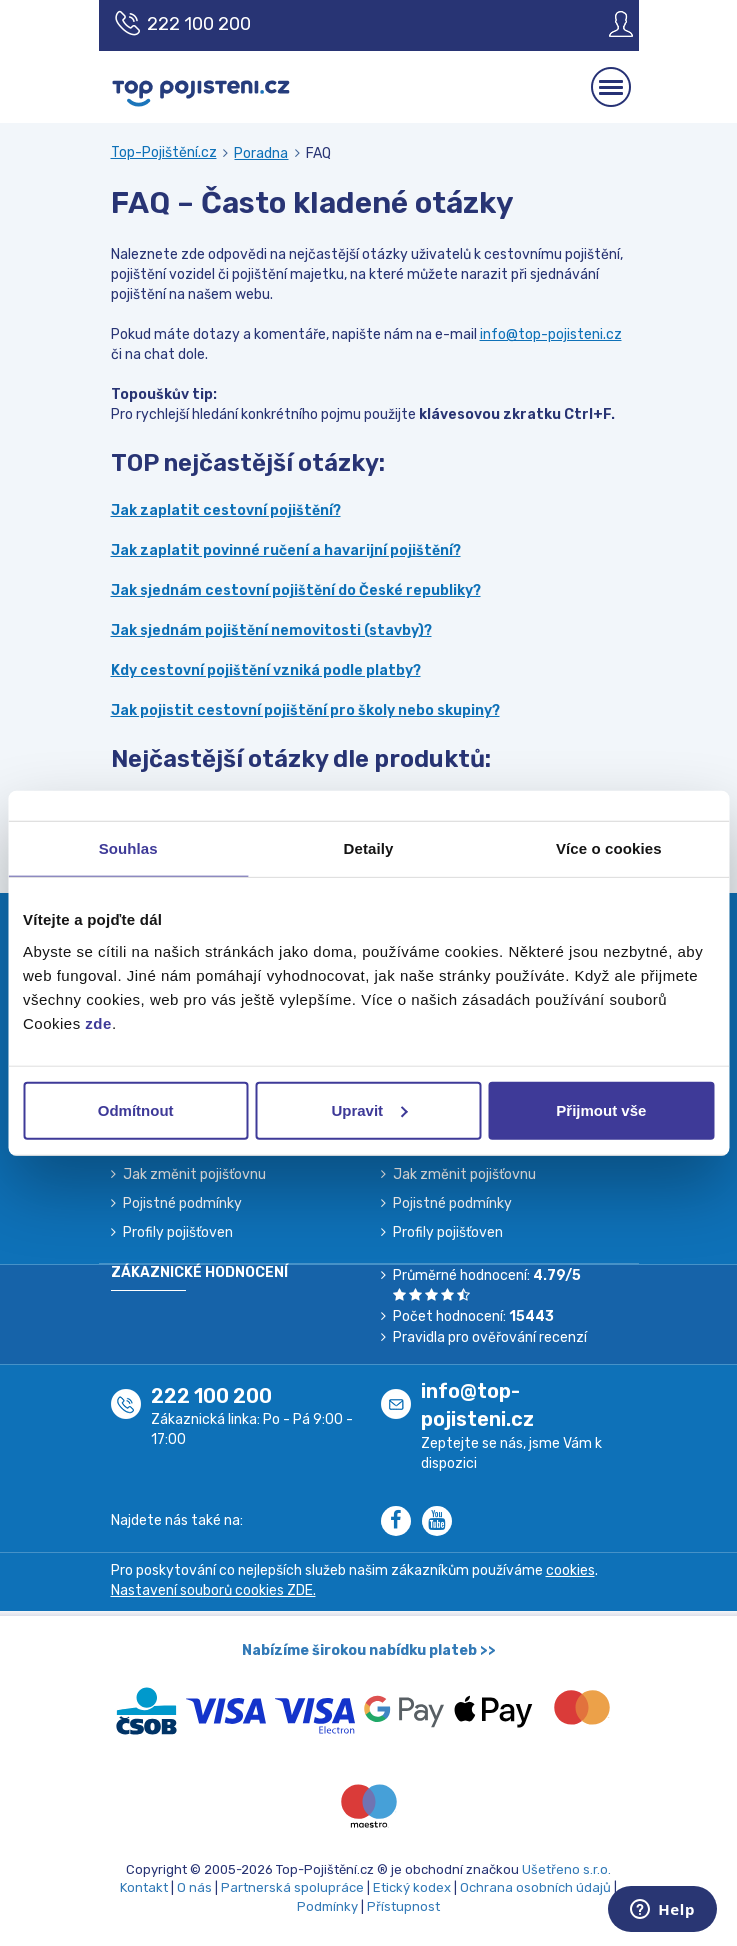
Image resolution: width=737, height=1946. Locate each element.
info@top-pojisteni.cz (551, 334)
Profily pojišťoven (178, 1232)
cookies (570, 1570)
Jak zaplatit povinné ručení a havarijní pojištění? (286, 550)
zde (98, 1022)
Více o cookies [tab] (609, 848)
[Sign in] (606, 24)
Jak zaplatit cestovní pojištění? (226, 510)
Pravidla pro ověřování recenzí (490, 1337)
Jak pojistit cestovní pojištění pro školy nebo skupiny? (305, 710)
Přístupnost (403, 1906)
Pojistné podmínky (182, 1203)
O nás (194, 1887)
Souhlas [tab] (128, 848)
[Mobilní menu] (611, 87)
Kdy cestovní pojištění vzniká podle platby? (266, 670)
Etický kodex (412, 1887)
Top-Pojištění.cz (164, 152)
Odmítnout (136, 1109)
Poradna (261, 153)
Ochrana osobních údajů (535, 1887)
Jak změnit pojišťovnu (194, 1174)
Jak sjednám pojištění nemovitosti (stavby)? (271, 630)
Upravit (369, 1109)
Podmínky (327, 1906)
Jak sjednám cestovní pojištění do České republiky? (296, 590)
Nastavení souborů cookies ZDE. (213, 1590)
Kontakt (144, 1887)
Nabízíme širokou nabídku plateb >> (369, 1650)
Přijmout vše (601, 1109)
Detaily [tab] (369, 848)
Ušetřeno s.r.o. (566, 1869)
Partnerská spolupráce (292, 1887)
